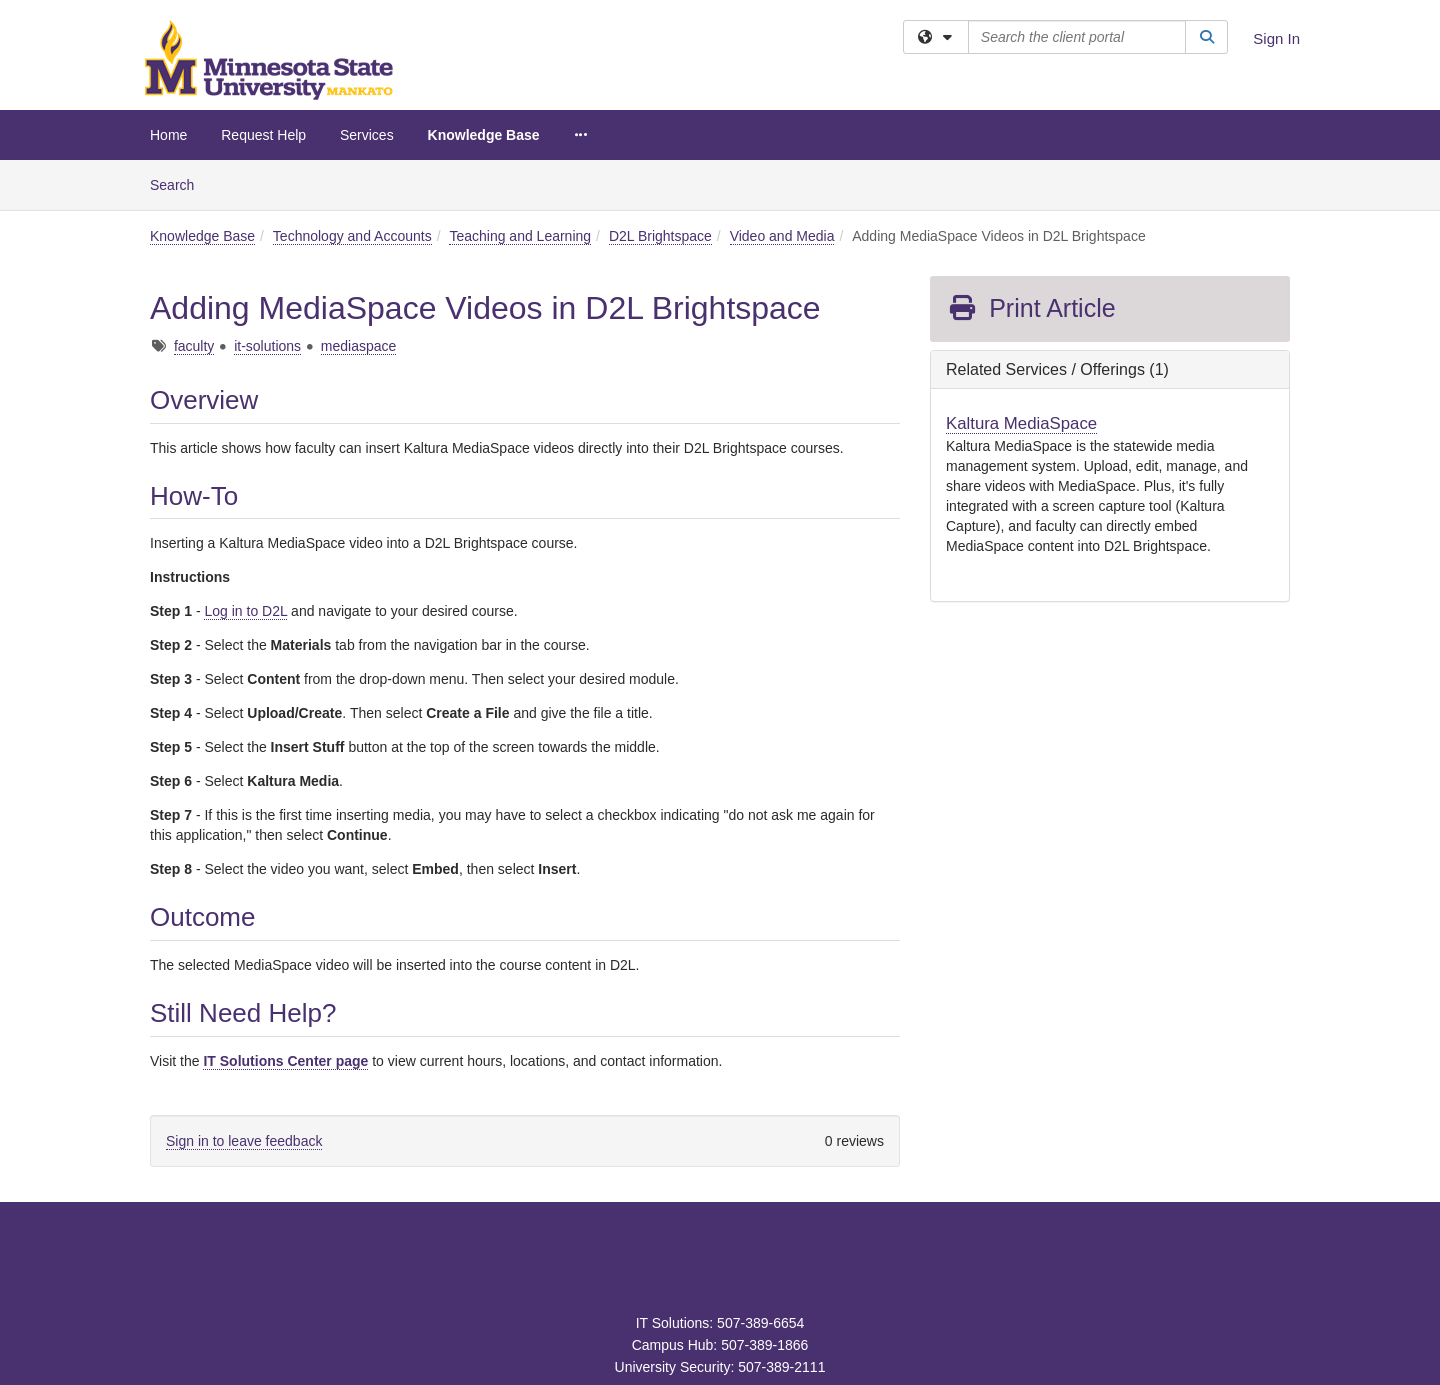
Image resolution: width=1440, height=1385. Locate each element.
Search (179, 183)
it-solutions (267, 346)
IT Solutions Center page (285, 1061)
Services (367, 135)
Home (168, 135)
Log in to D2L (245, 611)
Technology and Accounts (352, 236)
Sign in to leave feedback (244, 1141)
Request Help (263, 135)
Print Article (1031, 308)
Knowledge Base (484, 135)
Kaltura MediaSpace (1021, 423)
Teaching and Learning (520, 236)
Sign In (1276, 38)
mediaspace (359, 346)
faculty (194, 346)
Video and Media (782, 236)
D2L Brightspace (660, 236)
